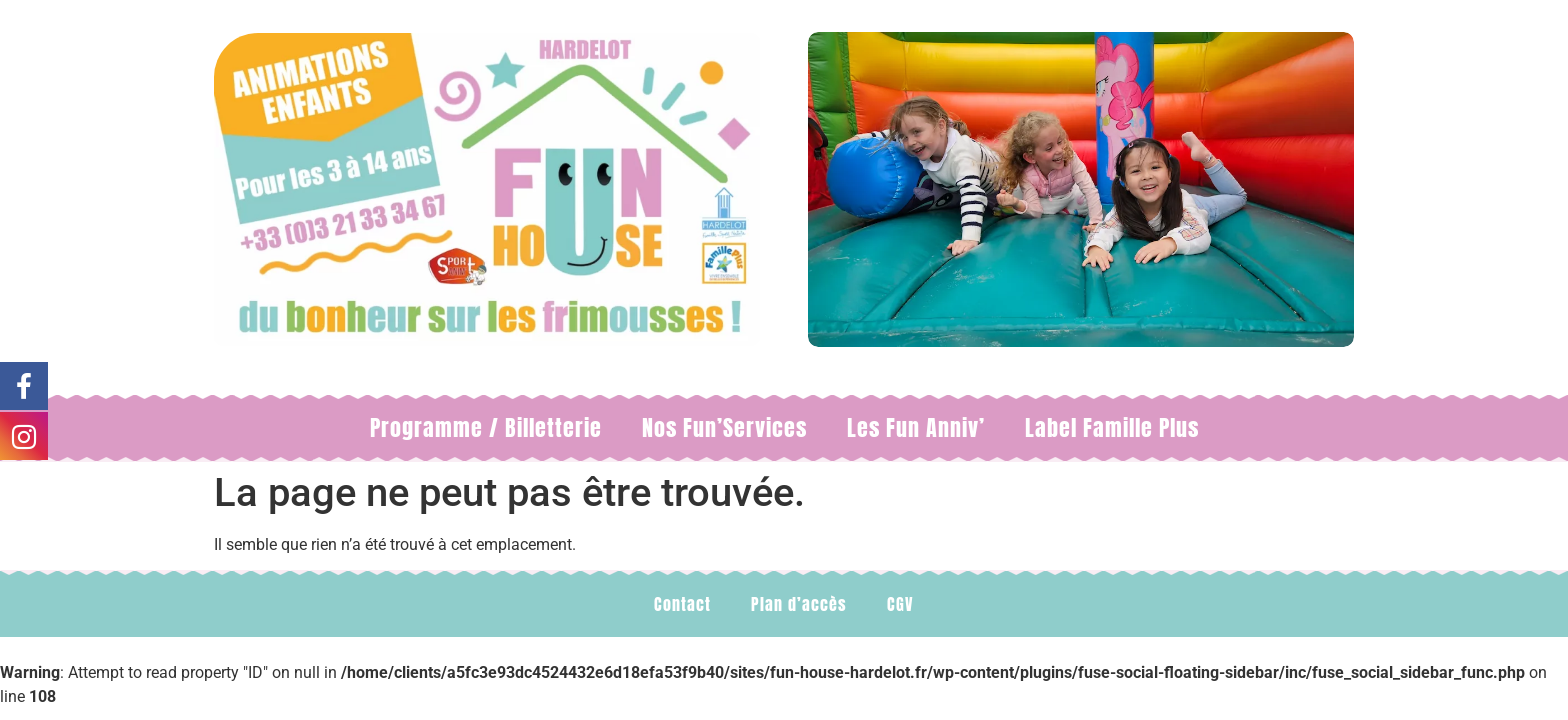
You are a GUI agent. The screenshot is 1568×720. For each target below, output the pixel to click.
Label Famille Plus (1112, 427)
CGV (900, 604)
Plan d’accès (799, 604)
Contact (682, 604)
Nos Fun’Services (724, 427)
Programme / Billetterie (486, 427)
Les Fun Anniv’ (916, 427)
